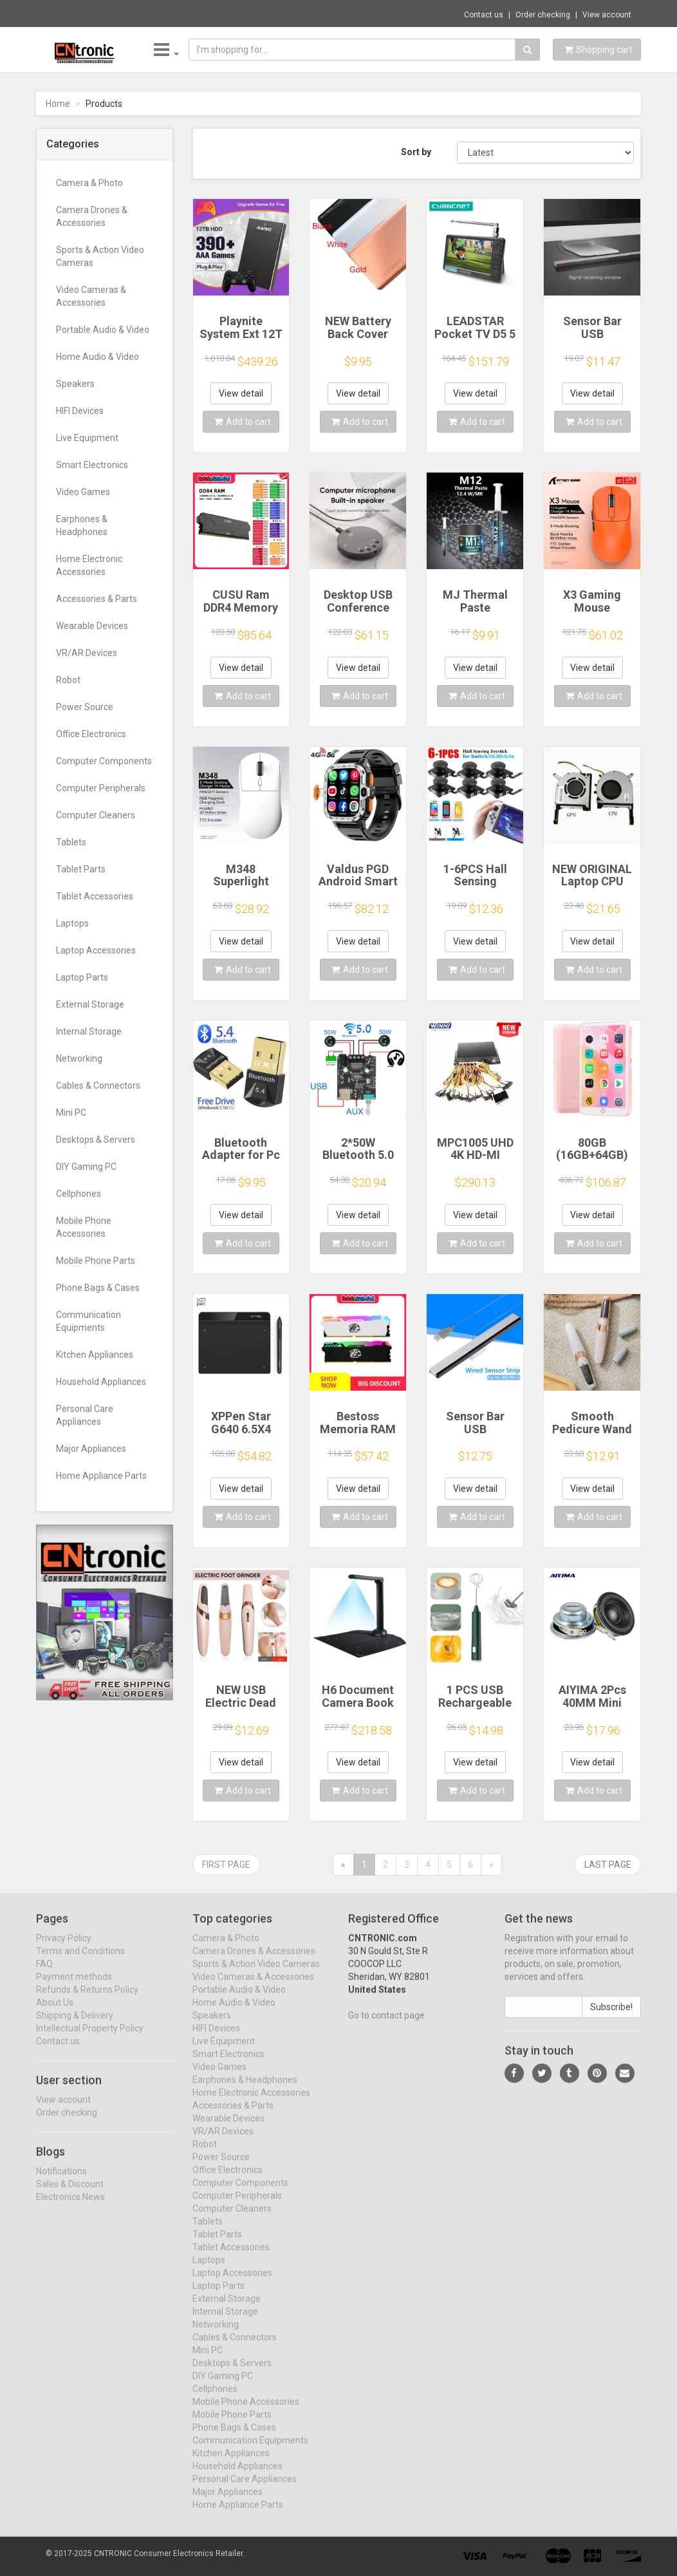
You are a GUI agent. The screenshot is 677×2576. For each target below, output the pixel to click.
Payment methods (74, 1987)
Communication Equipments (88, 1321)
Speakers (75, 384)
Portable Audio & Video (102, 329)
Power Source (84, 707)
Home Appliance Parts (101, 1476)
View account (606, 14)
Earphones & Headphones (81, 525)
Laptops (72, 923)
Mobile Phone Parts (95, 1260)
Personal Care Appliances (84, 1415)
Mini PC (71, 1112)
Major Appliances (91, 1448)
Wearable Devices (92, 626)
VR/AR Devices (86, 653)
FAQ (44, 1975)
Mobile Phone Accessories (83, 1227)
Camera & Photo (89, 183)
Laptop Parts (82, 977)
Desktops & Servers (95, 1139)
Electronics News (70, 2207)
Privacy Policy (63, 1949)
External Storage (90, 1004)
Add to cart (242, 422)
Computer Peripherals (100, 788)
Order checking (542, 14)
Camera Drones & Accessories (91, 216)
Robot (68, 680)
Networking (79, 1058)
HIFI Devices (80, 411)
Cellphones (78, 1194)
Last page (607, 1864)
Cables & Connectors (98, 1085)
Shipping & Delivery (74, 2026)
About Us (54, 2013)
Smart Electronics (92, 465)
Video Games (83, 492)
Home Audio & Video (97, 357)
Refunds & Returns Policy (87, 2000)
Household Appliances (101, 1382)
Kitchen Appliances (94, 1354)
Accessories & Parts (96, 599)
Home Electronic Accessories (89, 565)
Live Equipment (87, 438)
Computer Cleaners (95, 815)
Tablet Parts (81, 869)
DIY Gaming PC (86, 1166)
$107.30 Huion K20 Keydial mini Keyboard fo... (230, 13)
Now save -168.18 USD (91, 13)
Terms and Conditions (80, 1962)
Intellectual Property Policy (90, 2039)
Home (58, 104)
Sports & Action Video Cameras (100, 256)
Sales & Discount (70, 2194)
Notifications (61, 2181)
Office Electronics (91, 734)
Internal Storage (89, 1031)
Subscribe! (611, 2018)
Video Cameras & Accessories (91, 296)
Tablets (71, 842)
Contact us (483, 14)
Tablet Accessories (94, 896)
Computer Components (104, 761)
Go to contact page (386, 2026)
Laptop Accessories (96, 950)
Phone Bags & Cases (98, 1288)
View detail (241, 393)
